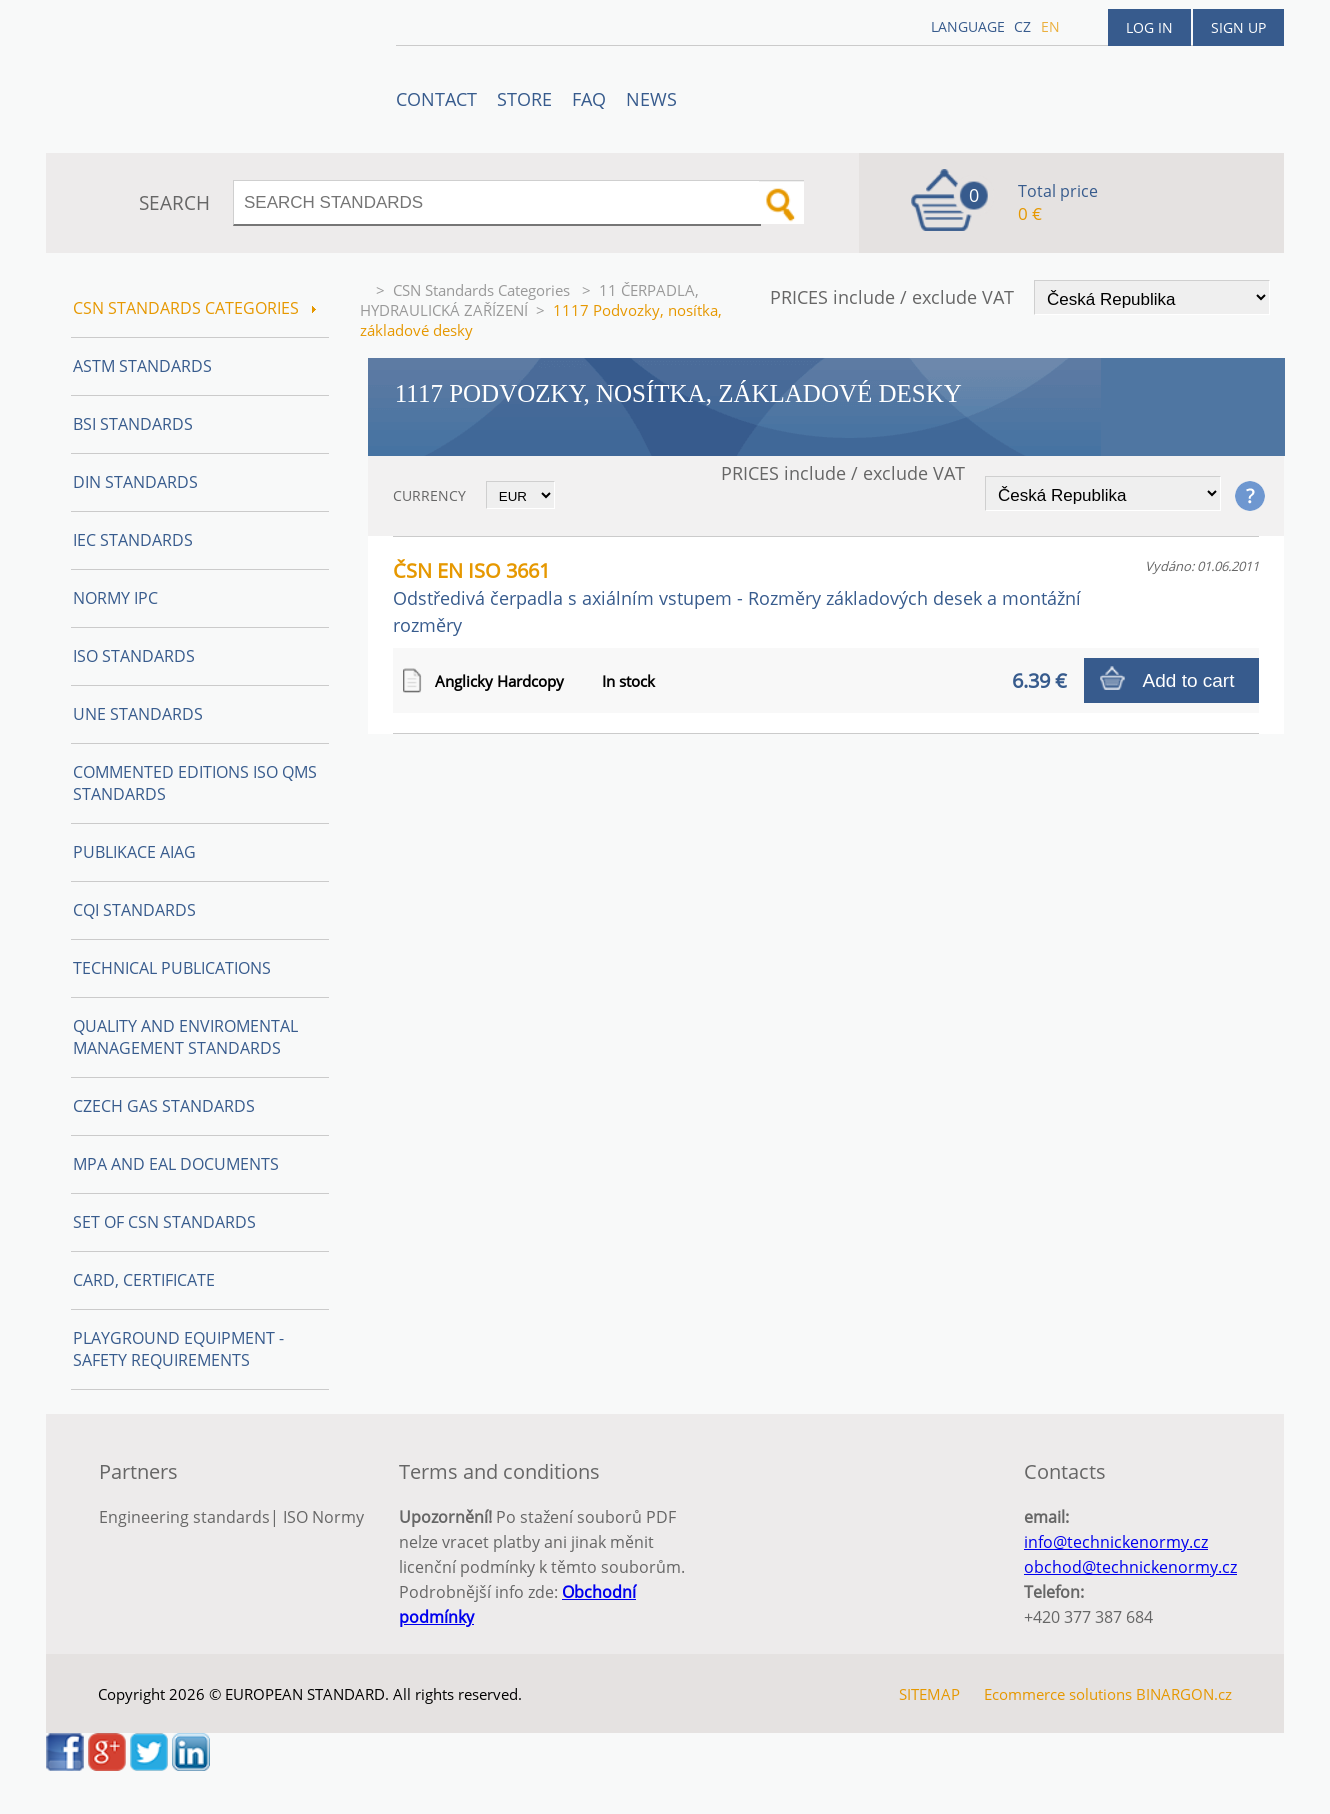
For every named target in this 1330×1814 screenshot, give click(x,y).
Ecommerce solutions (1058, 1694)
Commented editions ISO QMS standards (195, 783)
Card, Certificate (144, 1280)
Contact (436, 99)
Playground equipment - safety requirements (178, 1349)
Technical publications (172, 968)
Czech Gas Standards (164, 1106)
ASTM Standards (142, 366)
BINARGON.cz (1184, 1694)
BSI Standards (133, 424)
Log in (1149, 27)
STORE (524, 99)
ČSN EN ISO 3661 (737, 597)
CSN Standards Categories (483, 290)
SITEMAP (929, 1694)
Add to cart (1189, 680)
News (651, 99)
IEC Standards (133, 540)
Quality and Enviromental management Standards (185, 1037)
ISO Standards (134, 656)
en (1050, 26)
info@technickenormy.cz (1116, 1542)
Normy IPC (115, 598)
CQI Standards (134, 910)
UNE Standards (138, 714)
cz (1022, 26)
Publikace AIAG (134, 852)
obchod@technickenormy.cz (1130, 1567)
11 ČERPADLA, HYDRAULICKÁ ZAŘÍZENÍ (529, 300)
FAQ (589, 99)
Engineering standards (184, 1517)
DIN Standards (135, 482)
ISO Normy (323, 1517)
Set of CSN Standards (164, 1222)
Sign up (1238, 27)
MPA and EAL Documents (176, 1164)
